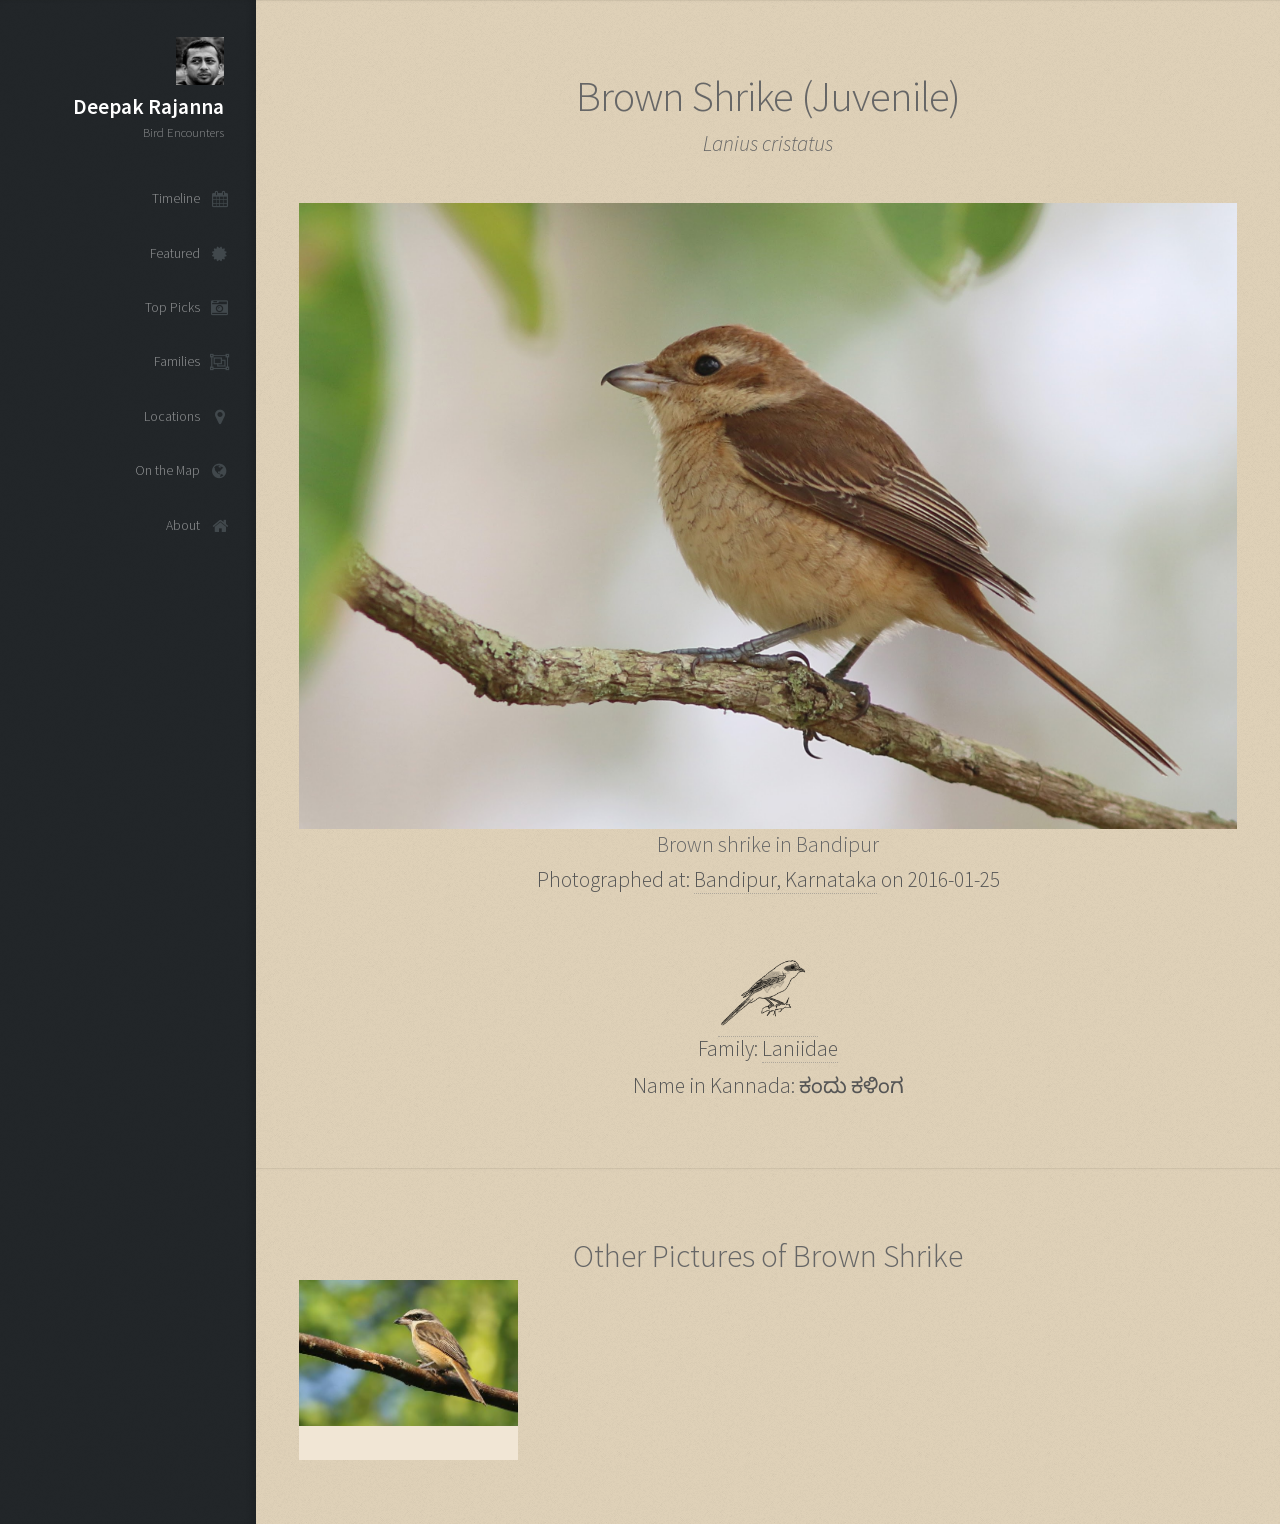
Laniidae (800, 1048)
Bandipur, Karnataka (785, 879)
